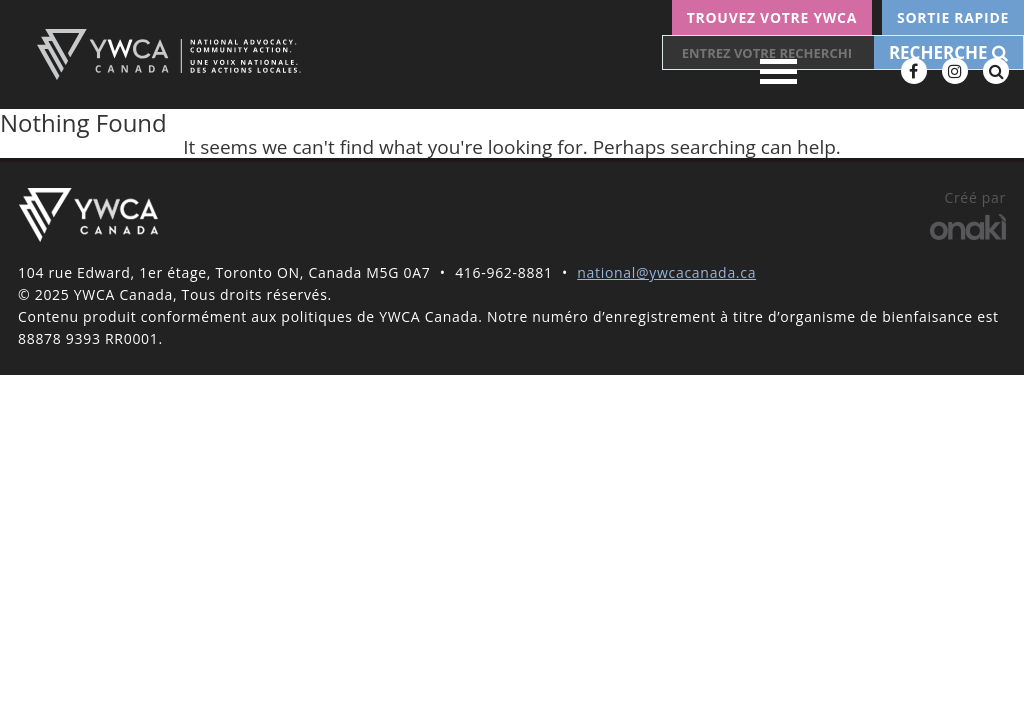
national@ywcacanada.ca (666, 272)
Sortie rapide (953, 17)
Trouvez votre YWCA (772, 17)
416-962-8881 (503, 272)
